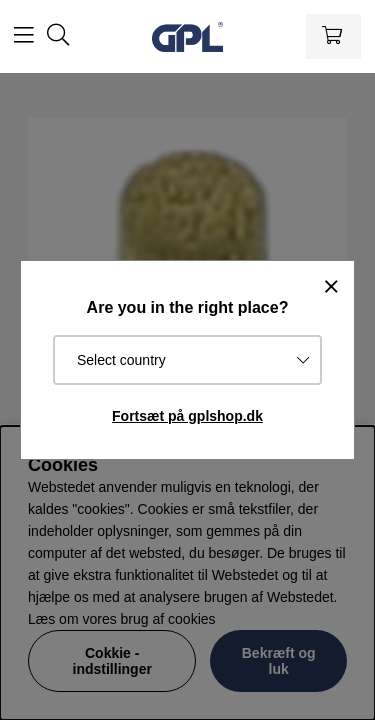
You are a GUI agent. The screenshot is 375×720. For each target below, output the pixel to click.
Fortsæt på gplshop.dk (187, 416)
